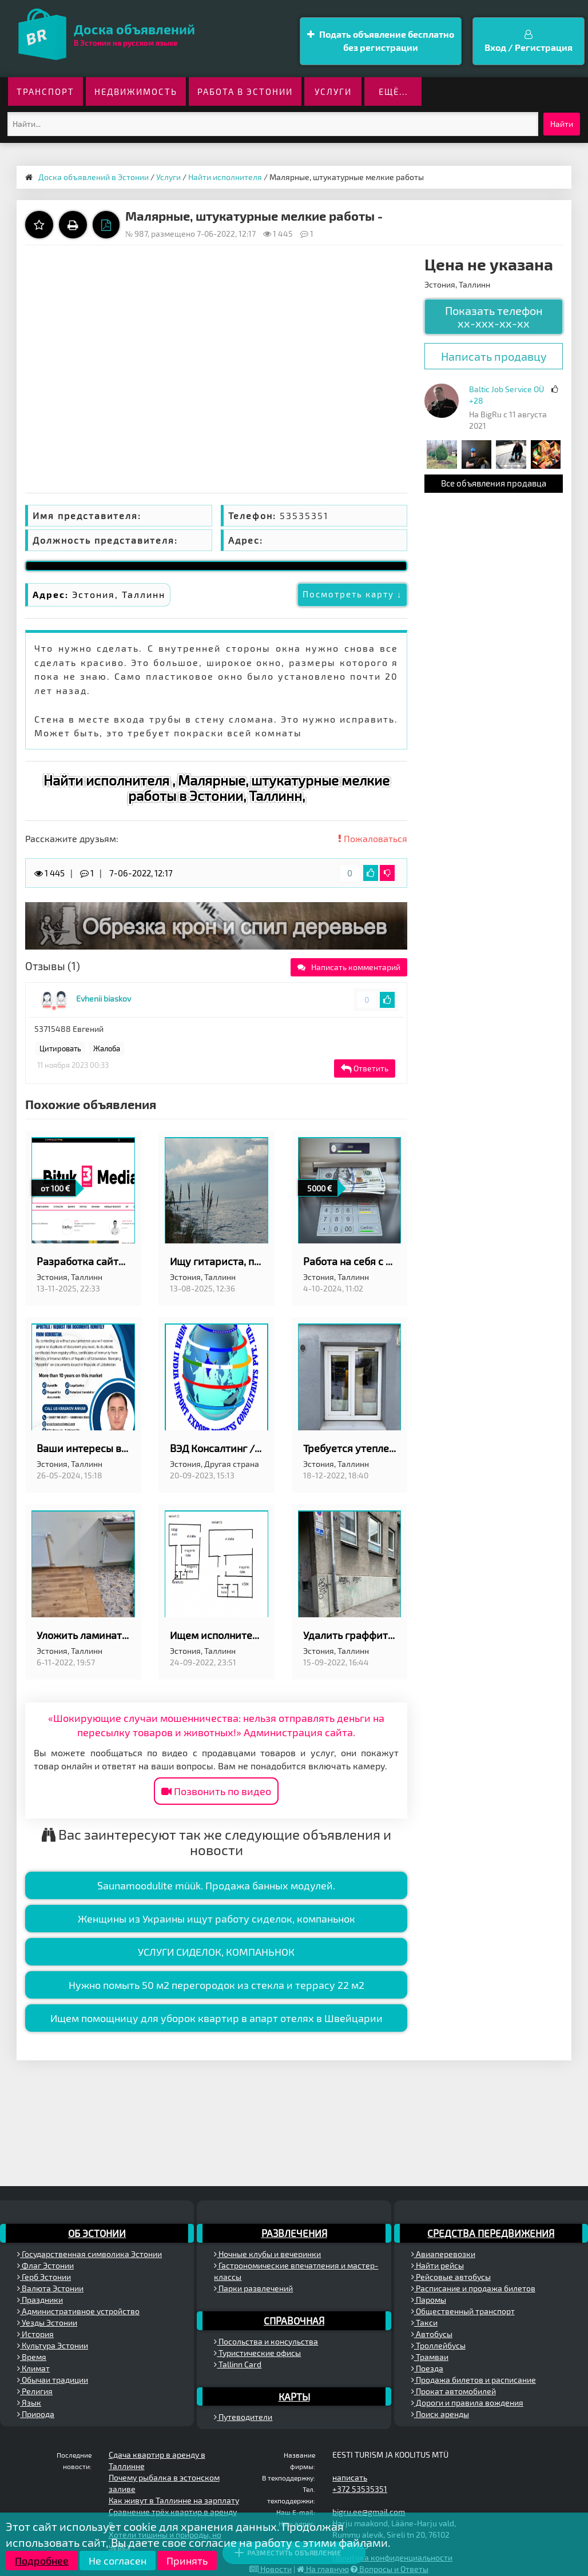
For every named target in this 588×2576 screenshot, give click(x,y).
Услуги (333, 91)
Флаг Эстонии (45, 2265)
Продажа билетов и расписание (473, 2379)
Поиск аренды (440, 2414)
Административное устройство (78, 2311)
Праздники (40, 2299)
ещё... (393, 91)
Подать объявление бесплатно (380, 41)
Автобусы (431, 2334)
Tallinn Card (237, 2364)
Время (31, 2357)
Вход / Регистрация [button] (528, 41)
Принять (187, 2560)
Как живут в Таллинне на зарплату (174, 2500)
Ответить (364, 1068)
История (35, 2334)
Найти (561, 124)
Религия (35, 2391)
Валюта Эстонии (50, 2288)
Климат (33, 2368)
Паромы (428, 2299)
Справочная (294, 2320)
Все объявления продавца (493, 483)
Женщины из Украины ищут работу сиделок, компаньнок (216, 1918)
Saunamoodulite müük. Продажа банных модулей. (216, 1885)
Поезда (427, 2368)
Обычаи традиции (52, 2379)
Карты (294, 2396)
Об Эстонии (97, 2233)
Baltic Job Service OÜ (506, 389)
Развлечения (294, 2233)
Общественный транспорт (463, 2311)
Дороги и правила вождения (467, 2402)
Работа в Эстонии (245, 91)
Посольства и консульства (266, 2341)
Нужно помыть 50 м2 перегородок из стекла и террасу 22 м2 (216, 1985)
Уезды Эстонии (47, 2322)
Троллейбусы (438, 2345)
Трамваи (429, 2357)
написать (349, 2477)
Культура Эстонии (52, 2345)
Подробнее (42, 2560)
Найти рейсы (437, 2265)
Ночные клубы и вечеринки (267, 2254)
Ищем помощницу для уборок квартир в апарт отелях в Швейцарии (216, 2018)
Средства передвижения (490, 2233)
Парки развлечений (253, 2288)
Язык (29, 2402)
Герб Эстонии (44, 2277)
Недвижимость (135, 91)
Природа (35, 2414)
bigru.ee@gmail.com (368, 2512)
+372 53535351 (359, 2489)
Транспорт (45, 91)
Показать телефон (494, 317)
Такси (424, 2322)
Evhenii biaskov (103, 998)
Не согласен (117, 2560)
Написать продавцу (494, 356)
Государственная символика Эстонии (89, 2254)
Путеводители (243, 2417)
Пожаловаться (372, 838)
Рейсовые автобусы (451, 2277)
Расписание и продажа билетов (473, 2288)
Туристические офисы (257, 2353)
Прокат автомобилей (453, 2391)
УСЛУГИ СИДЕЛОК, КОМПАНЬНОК (216, 1951)
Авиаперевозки (443, 2254)
